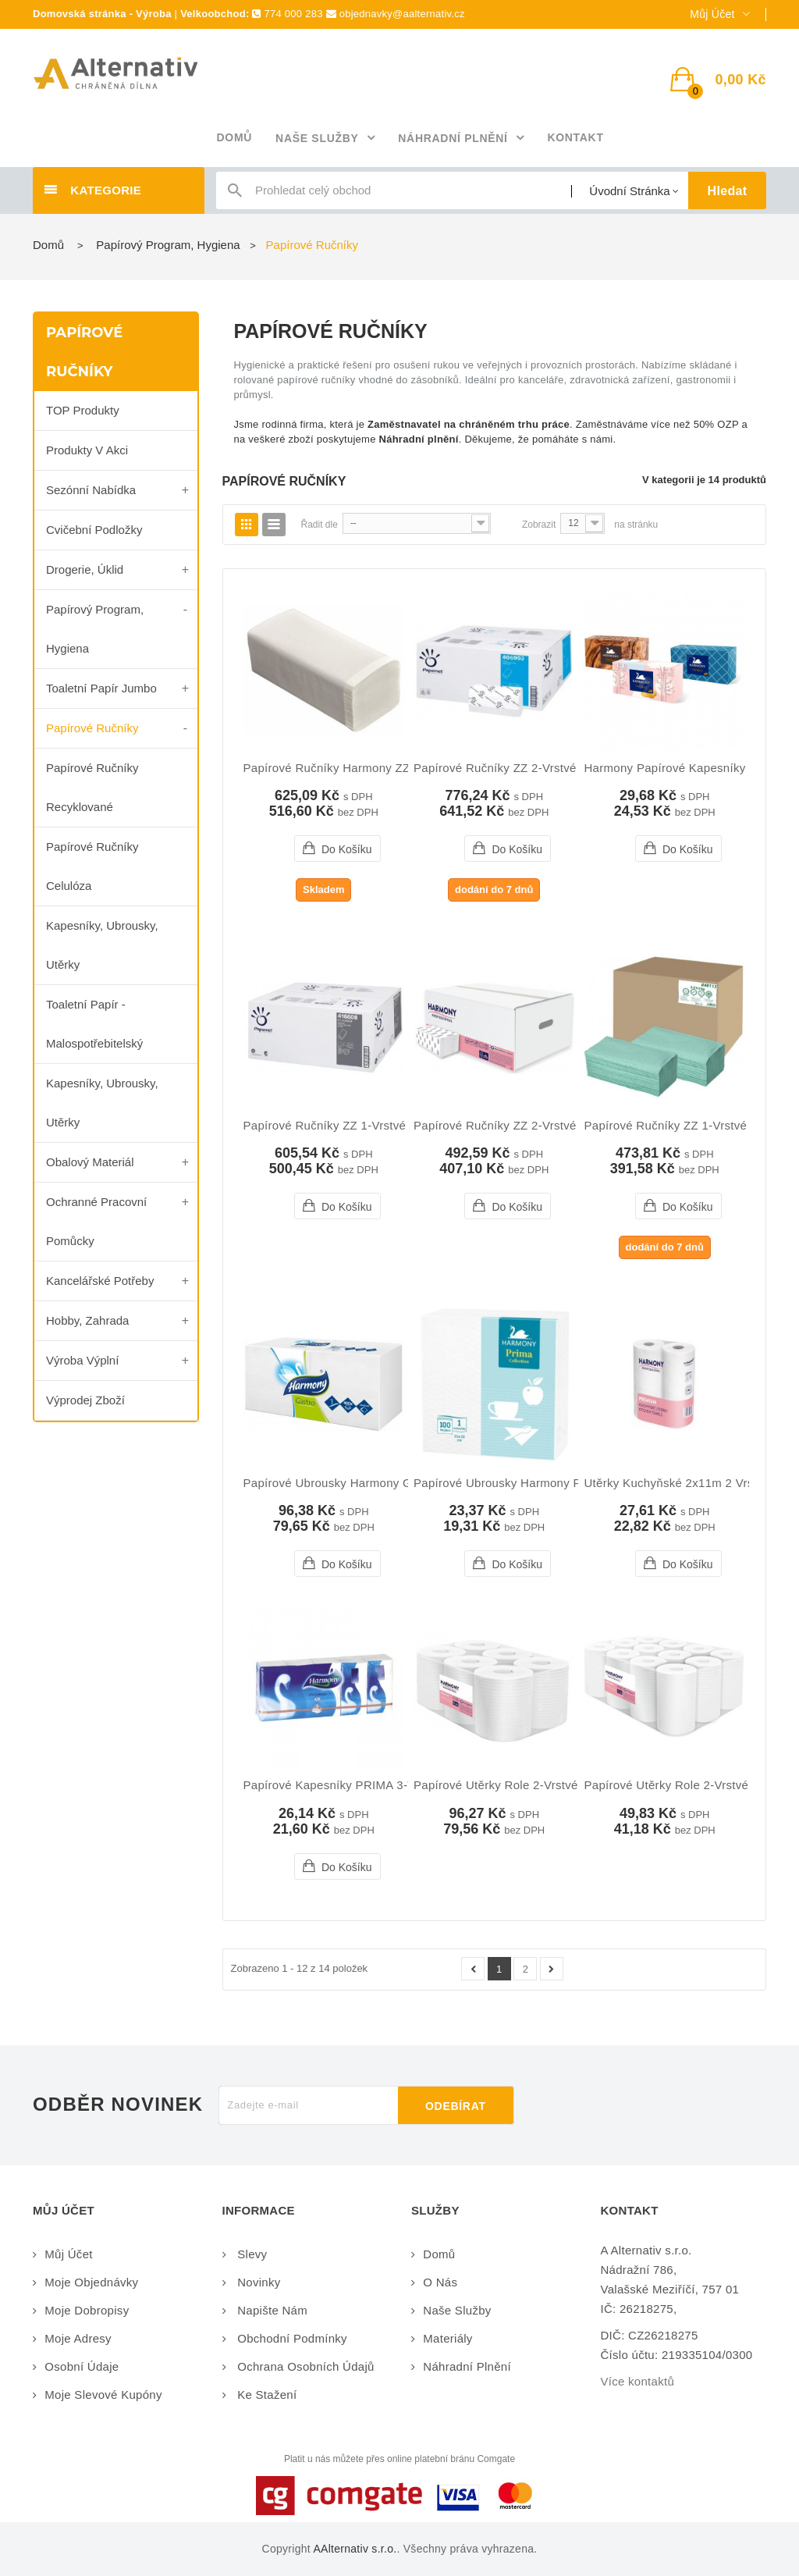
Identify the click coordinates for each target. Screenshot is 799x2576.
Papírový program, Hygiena (95, 629)
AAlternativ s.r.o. (354, 2548)
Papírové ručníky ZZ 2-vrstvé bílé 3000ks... (534, 1125)
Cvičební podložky (94, 529)
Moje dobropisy (86, 2310)
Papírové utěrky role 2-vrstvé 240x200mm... (536, 1785)
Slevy (251, 2254)
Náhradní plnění (467, 2366)
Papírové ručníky (92, 728)
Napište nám (270, 2310)
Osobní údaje (81, 2366)
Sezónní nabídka (91, 489)
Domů (48, 244)
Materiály (447, 2338)
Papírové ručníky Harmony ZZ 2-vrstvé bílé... (368, 768)
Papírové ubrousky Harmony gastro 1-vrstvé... (371, 1483)
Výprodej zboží (85, 1400)
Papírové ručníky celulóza (92, 866)
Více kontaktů (638, 2381)
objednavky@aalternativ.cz (402, 14)
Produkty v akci (87, 450)
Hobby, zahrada (87, 1320)
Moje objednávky (91, 2282)
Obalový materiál (90, 1162)
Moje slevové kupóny (103, 2394)
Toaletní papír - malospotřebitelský (94, 1024)
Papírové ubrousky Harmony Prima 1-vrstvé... (539, 1483)
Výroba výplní (82, 1360)
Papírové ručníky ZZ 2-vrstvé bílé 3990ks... (534, 768)
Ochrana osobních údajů (304, 2366)
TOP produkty (82, 410)
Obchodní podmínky (290, 2338)
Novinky (257, 2282)
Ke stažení (265, 2394)
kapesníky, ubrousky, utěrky (102, 945)
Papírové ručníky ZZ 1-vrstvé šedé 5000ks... (367, 1125)
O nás (440, 2282)
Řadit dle (319, 524)
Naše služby (457, 2310)
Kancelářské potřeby (100, 1280)
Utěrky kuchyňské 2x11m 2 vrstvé (676, 1483)
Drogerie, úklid (84, 569)
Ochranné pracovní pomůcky (96, 1221)
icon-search (235, 194)
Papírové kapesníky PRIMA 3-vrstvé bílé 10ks (369, 1785)
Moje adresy (78, 2338)
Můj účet (68, 2254)
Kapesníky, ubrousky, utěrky (102, 1102)
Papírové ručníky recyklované (92, 787)
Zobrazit (539, 524)
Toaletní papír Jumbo (101, 688)
